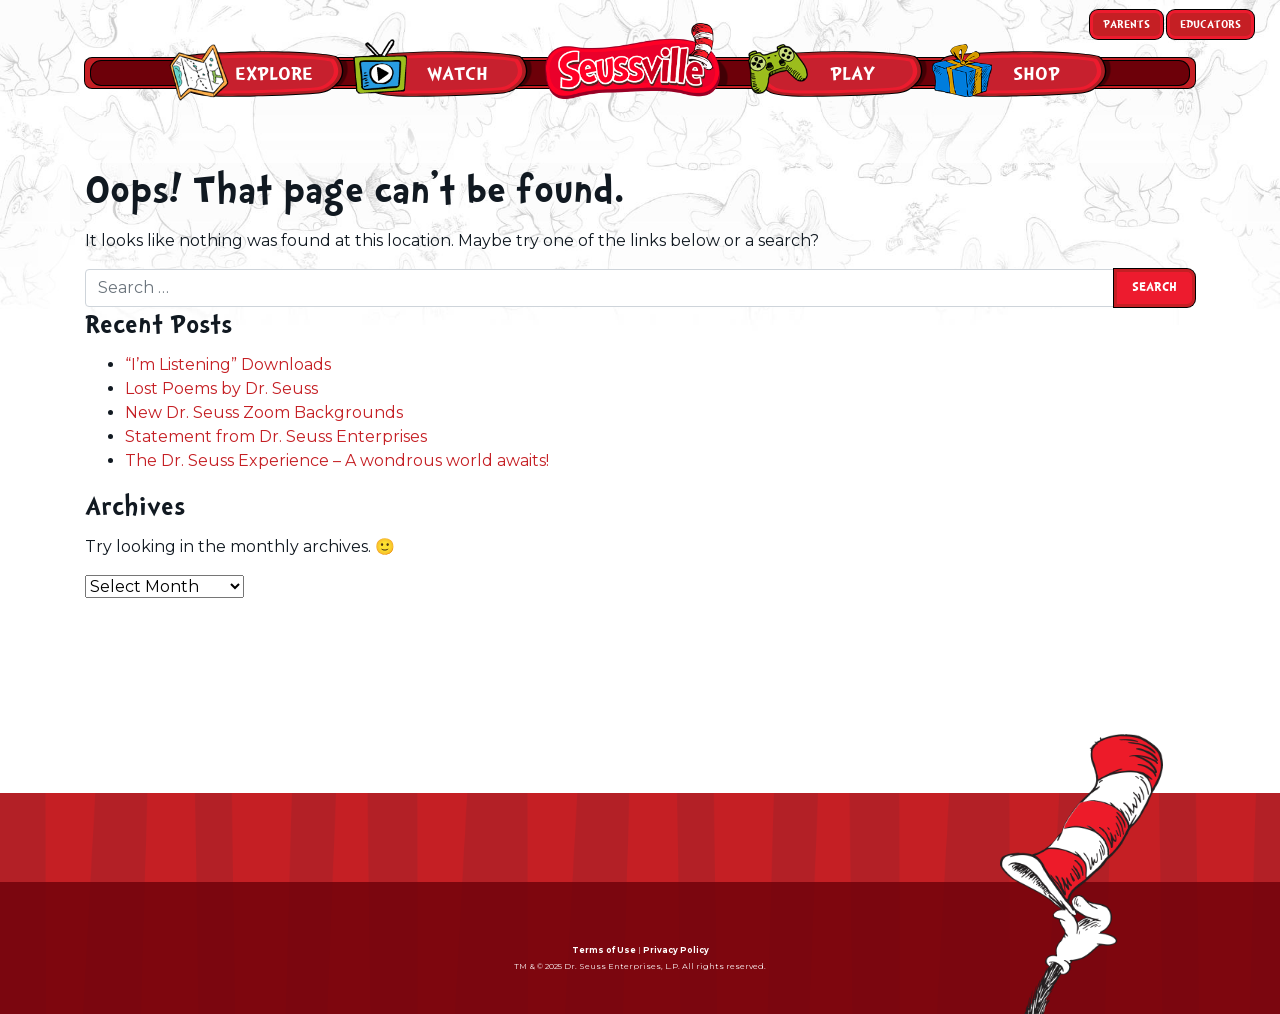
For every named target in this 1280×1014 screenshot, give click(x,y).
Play (852, 74)
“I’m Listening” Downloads (228, 364)
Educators (1210, 24)
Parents (1126, 24)
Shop (1036, 74)
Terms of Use (604, 950)
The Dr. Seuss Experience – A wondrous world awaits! (337, 460)
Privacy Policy (676, 950)
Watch (457, 74)
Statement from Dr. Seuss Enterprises (276, 436)
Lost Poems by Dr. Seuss (221, 388)
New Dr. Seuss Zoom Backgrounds (264, 412)
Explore (274, 74)
